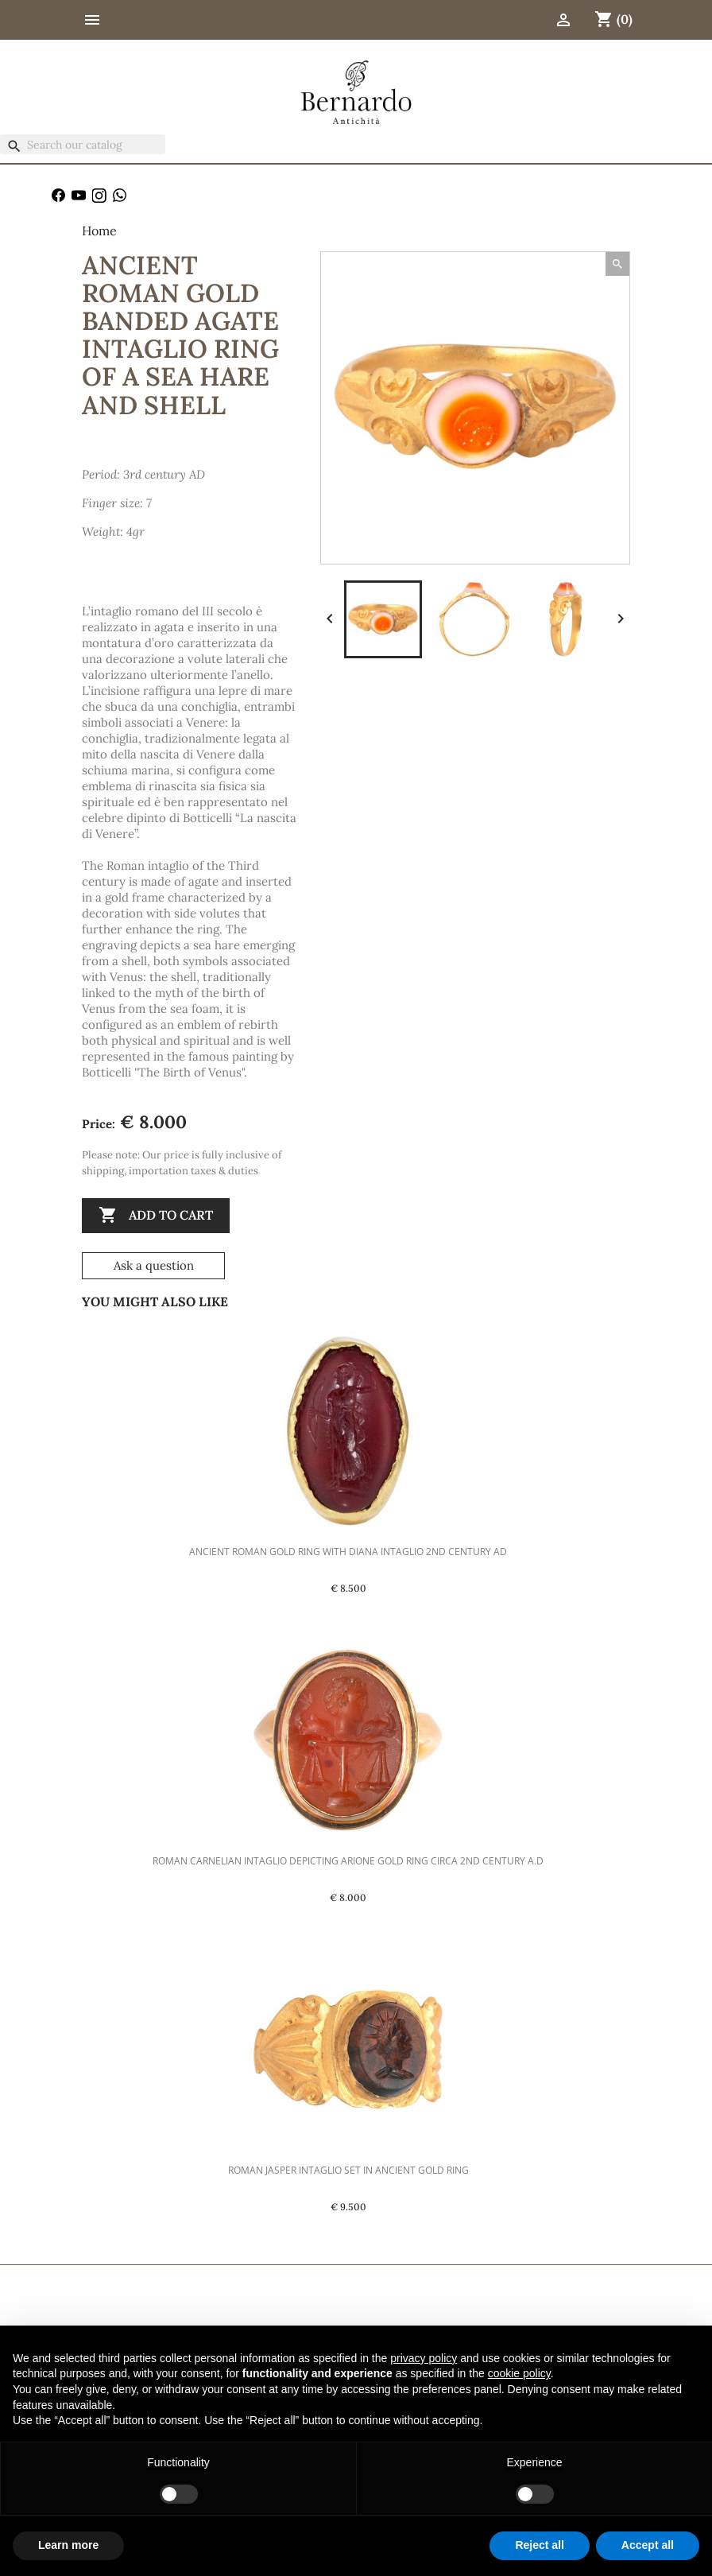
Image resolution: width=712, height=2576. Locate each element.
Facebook (59, 195)
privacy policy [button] (423, 2358)
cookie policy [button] (519, 2373)
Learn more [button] (68, 2545)
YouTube (79, 195)
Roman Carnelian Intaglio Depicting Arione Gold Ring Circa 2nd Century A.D (348, 1861)
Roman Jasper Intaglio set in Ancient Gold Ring (348, 2170)
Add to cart (156, 1215)
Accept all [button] (647, 2545)
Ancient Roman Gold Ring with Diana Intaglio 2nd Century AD (348, 1551)
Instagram (99, 195)
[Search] (82, 144)
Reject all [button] (539, 2545)
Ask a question (154, 1265)
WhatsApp (120, 195)
